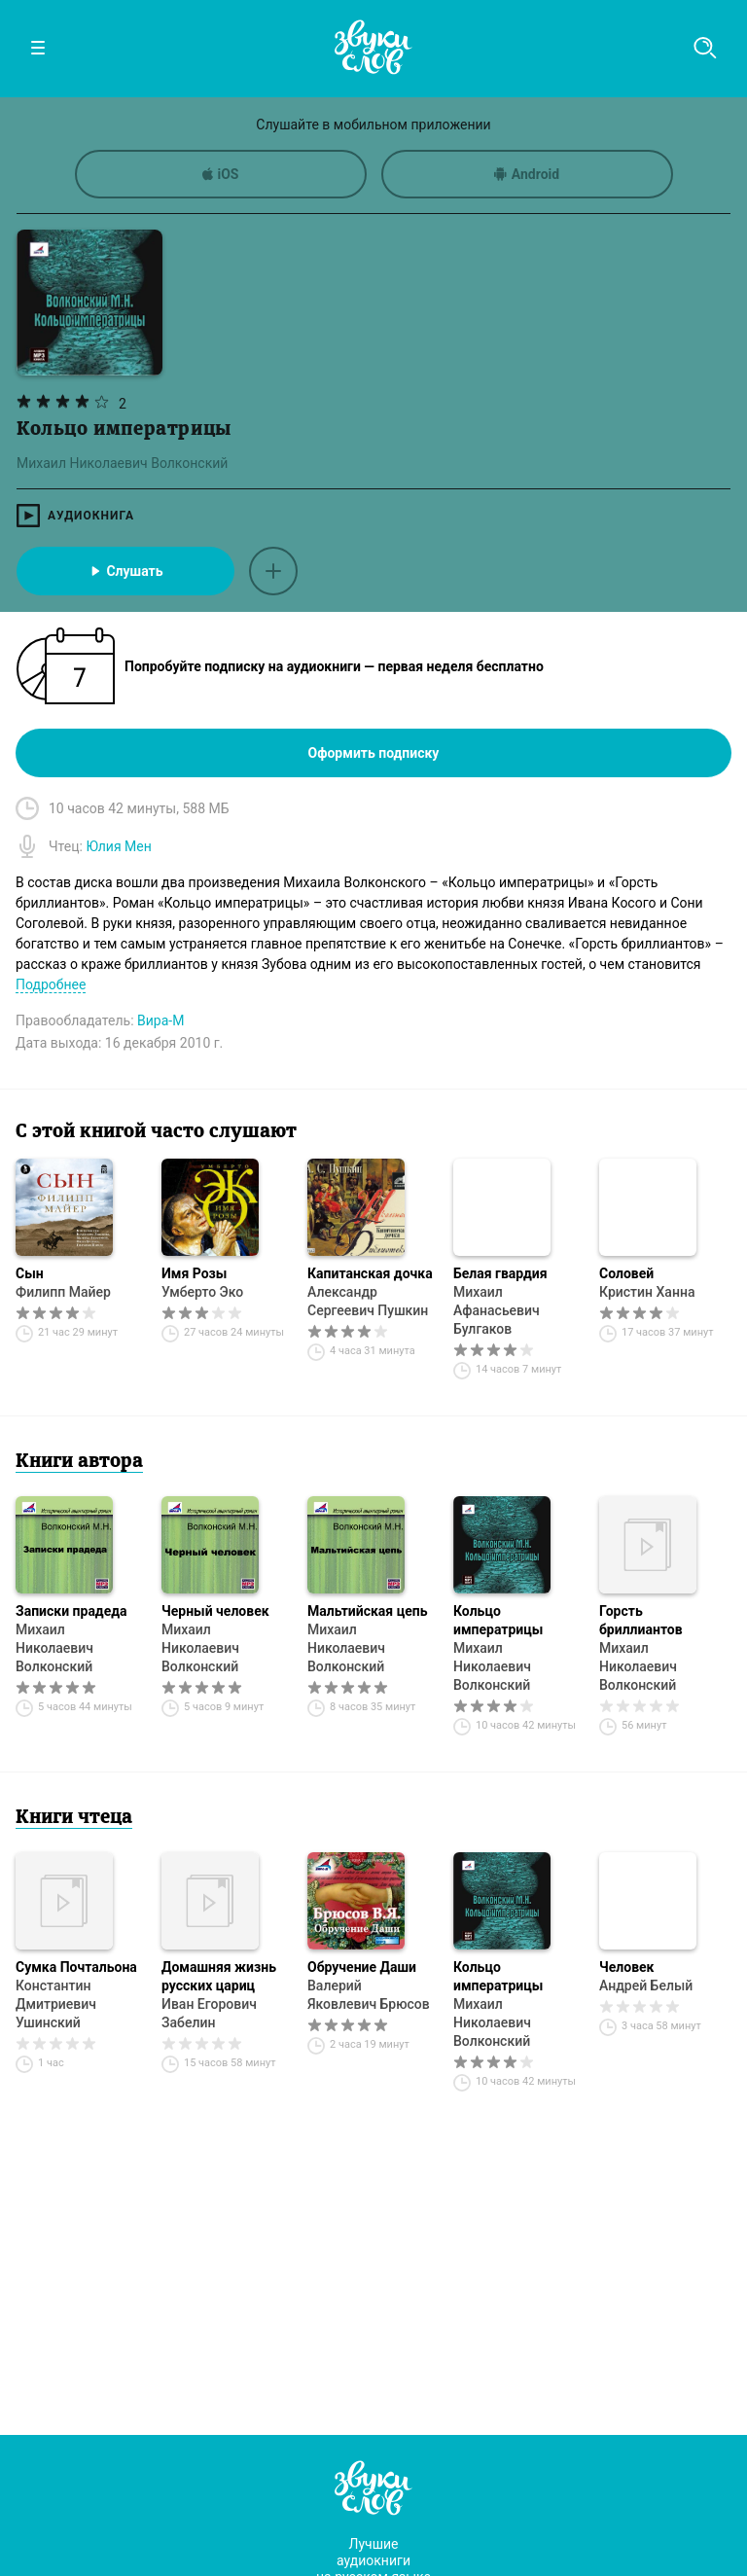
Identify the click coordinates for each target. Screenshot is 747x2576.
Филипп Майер (63, 1292)
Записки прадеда (71, 1611)
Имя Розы (194, 1273)
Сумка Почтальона (76, 1967)
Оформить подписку (374, 753)
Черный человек (215, 1611)
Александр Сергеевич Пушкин (367, 1301)
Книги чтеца (74, 1818)
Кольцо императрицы (498, 1620)
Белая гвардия (500, 1273)
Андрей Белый (646, 1985)
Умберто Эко (202, 1292)
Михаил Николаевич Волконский (54, 1648)
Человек (626, 1967)
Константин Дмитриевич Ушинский (56, 2004)
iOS (220, 174)
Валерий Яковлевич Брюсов (368, 1995)
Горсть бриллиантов (641, 1620)
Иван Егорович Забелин (209, 2013)
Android (526, 174)
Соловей (626, 1273)
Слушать (125, 571)
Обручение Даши (361, 1967)
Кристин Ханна (646, 1292)
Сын (30, 1273)
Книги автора (79, 1462)
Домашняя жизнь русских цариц (218, 1976)
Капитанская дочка (370, 1273)
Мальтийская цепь (367, 1611)
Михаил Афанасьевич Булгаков (496, 1310)
